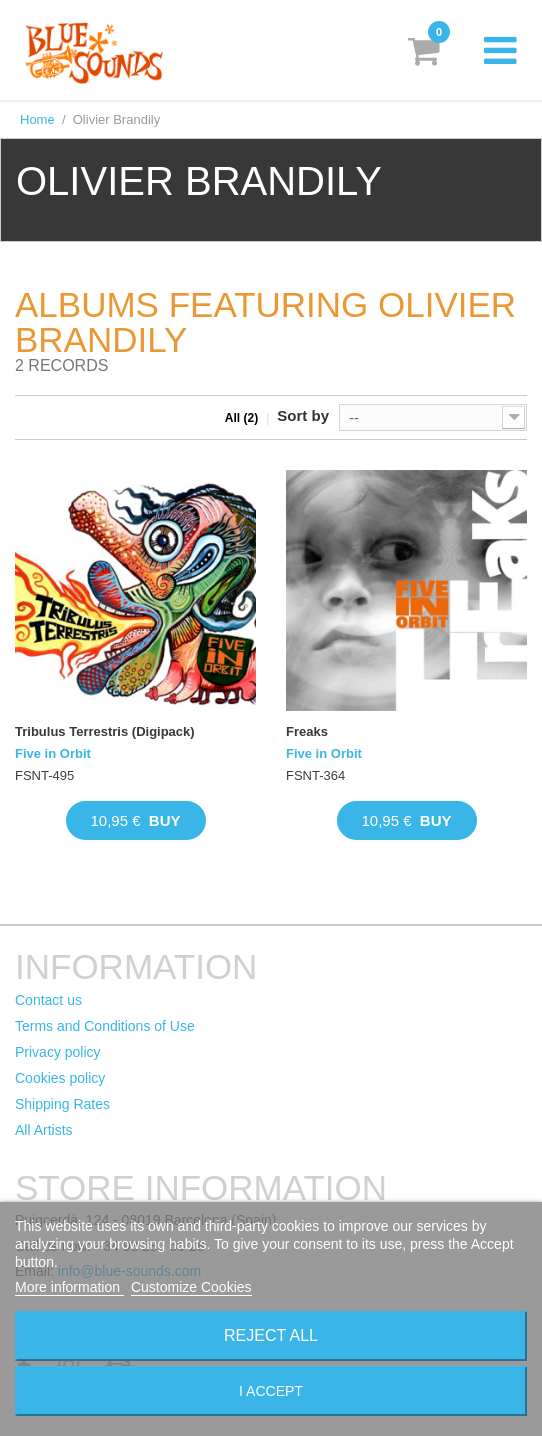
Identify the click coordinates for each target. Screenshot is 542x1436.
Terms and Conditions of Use (105, 1026)
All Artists (44, 1130)
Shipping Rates (62, 1104)
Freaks (307, 731)
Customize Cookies (191, 1287)
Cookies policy (60, 1078)
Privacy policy (58, 1052)
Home (37, 119)
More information (69, 1287)
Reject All (271, 1335)
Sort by (303, 415)
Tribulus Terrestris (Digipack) (105, 731)
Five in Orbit (53, 753)
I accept (271, 1391)
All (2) (241, 418)
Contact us (48, 1000)
